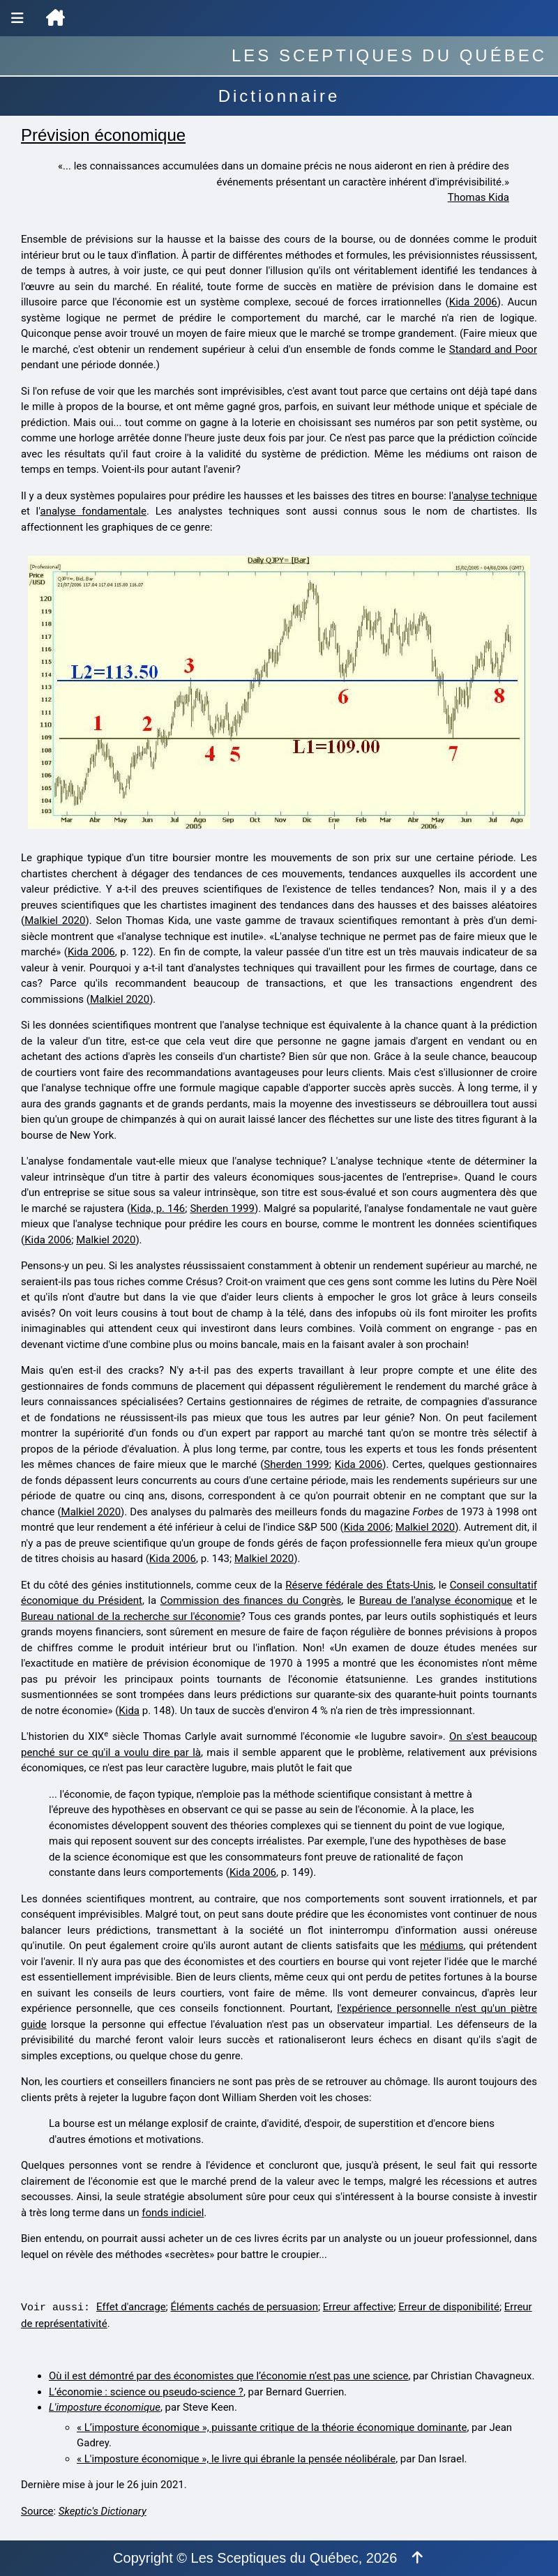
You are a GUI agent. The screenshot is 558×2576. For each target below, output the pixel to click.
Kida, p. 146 (157, 1208)
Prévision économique (103, 135)
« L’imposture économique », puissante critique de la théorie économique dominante (272, 2427)
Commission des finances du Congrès (251, 1600)
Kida (129, 1710)
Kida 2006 (473, 302)
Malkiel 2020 (54, 920)
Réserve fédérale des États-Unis (359, 1585)
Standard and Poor (493, 349)
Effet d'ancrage (131, 2307)
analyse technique (495, 496)
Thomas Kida (478, 197)
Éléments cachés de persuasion (244, 2307)
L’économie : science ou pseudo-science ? (146, 2392)
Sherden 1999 (222, 1208)
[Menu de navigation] (17, 18)
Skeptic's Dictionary (102, 2511)
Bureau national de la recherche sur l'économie (131, 1616)
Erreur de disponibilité (448, 2307)
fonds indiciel (173, 2212)
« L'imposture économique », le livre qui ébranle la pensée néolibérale (236, 2459)
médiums (441, 1945)
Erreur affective (358, 2307)
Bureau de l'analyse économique (436, 1600)
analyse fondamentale (93, 511)
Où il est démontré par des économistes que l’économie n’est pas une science (228, 2376)
